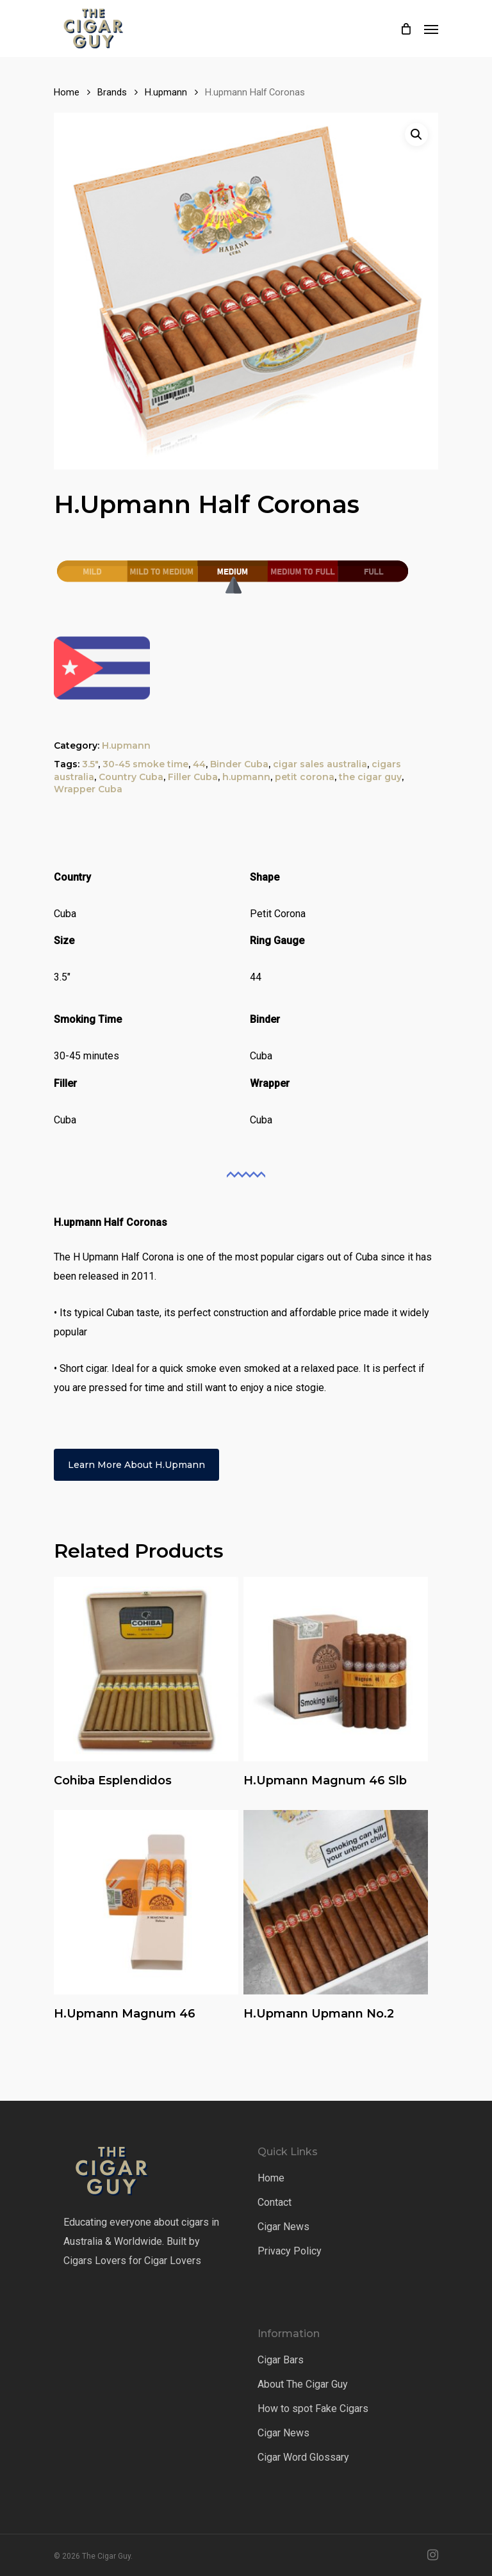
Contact (274, 2202)
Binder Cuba (239, 764)
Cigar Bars (281, 2360)
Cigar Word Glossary (303, 2457)
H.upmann (166, 92)
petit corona (304, 777)
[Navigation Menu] (431, 28)
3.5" (90, 764)
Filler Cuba (193, 777)
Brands (112, 92)
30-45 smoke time (145, 764)
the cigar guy (370, 777)
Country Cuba (131, 777)
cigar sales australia (320, 764)
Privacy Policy (290, 2251)
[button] (416, 134)
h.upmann (246, 777)
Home (66, 92)
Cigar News (283, 2227)
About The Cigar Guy (303, 2384)
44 (199, 764)
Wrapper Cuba (88, 789)
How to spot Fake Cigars (313, 2408)
